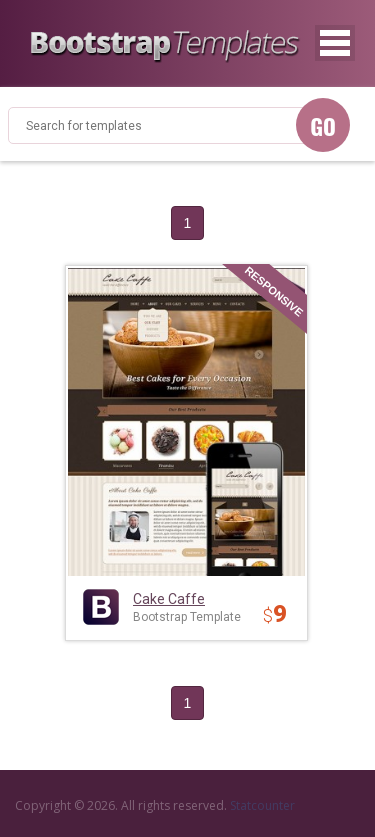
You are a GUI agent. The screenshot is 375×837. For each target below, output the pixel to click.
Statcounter (262, 805)
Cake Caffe (169, 599)
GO (323, 126)
